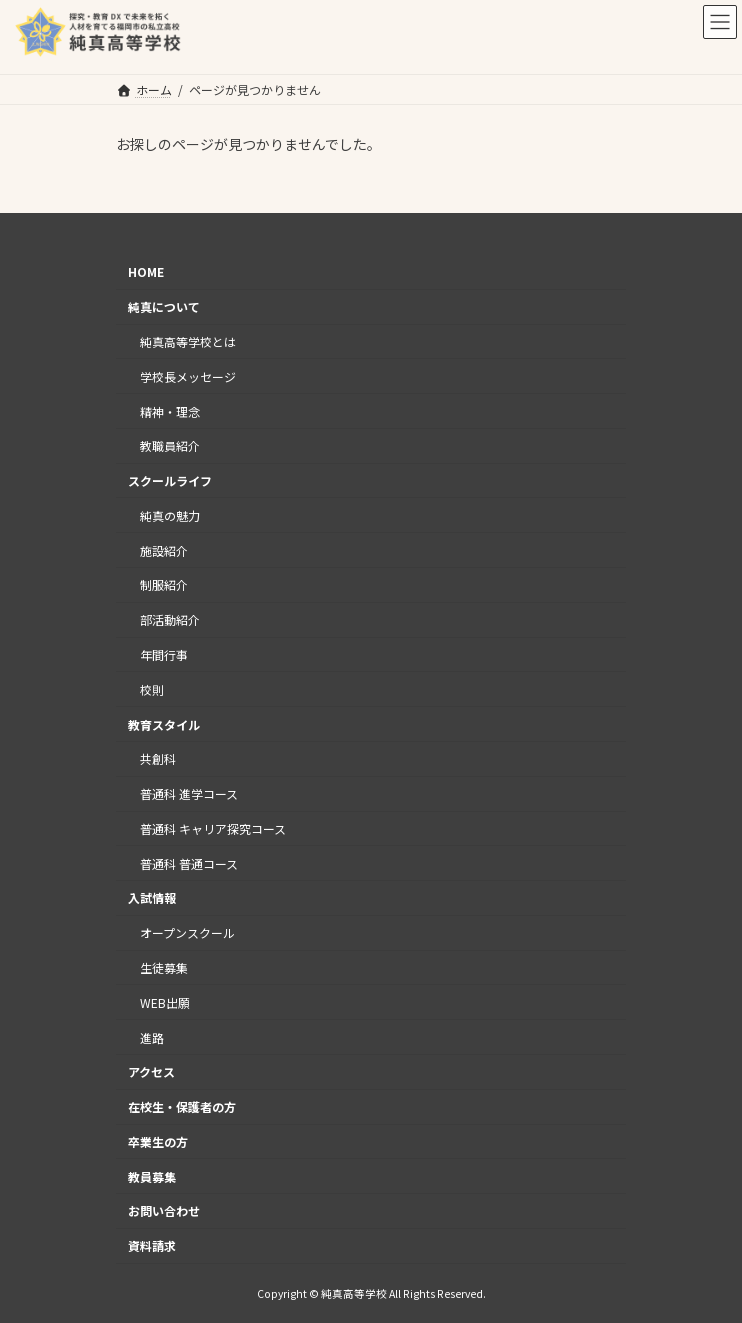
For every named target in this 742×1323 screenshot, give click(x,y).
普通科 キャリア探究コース (213, 828)
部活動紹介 (170, 619)
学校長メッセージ (188, 376)
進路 (152, 1036)
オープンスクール (187, 932)
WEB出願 (165, 1002)
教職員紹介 (170, 445)
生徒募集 (164, 967)
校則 (152, 689)
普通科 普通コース (189, 862)
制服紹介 (164, 584)
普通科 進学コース (189, 793)
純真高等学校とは (188, 341)
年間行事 (164, 654)
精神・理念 (170, 410)
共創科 (158, 758)
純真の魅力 (170, 515)
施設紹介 (164, 549)
